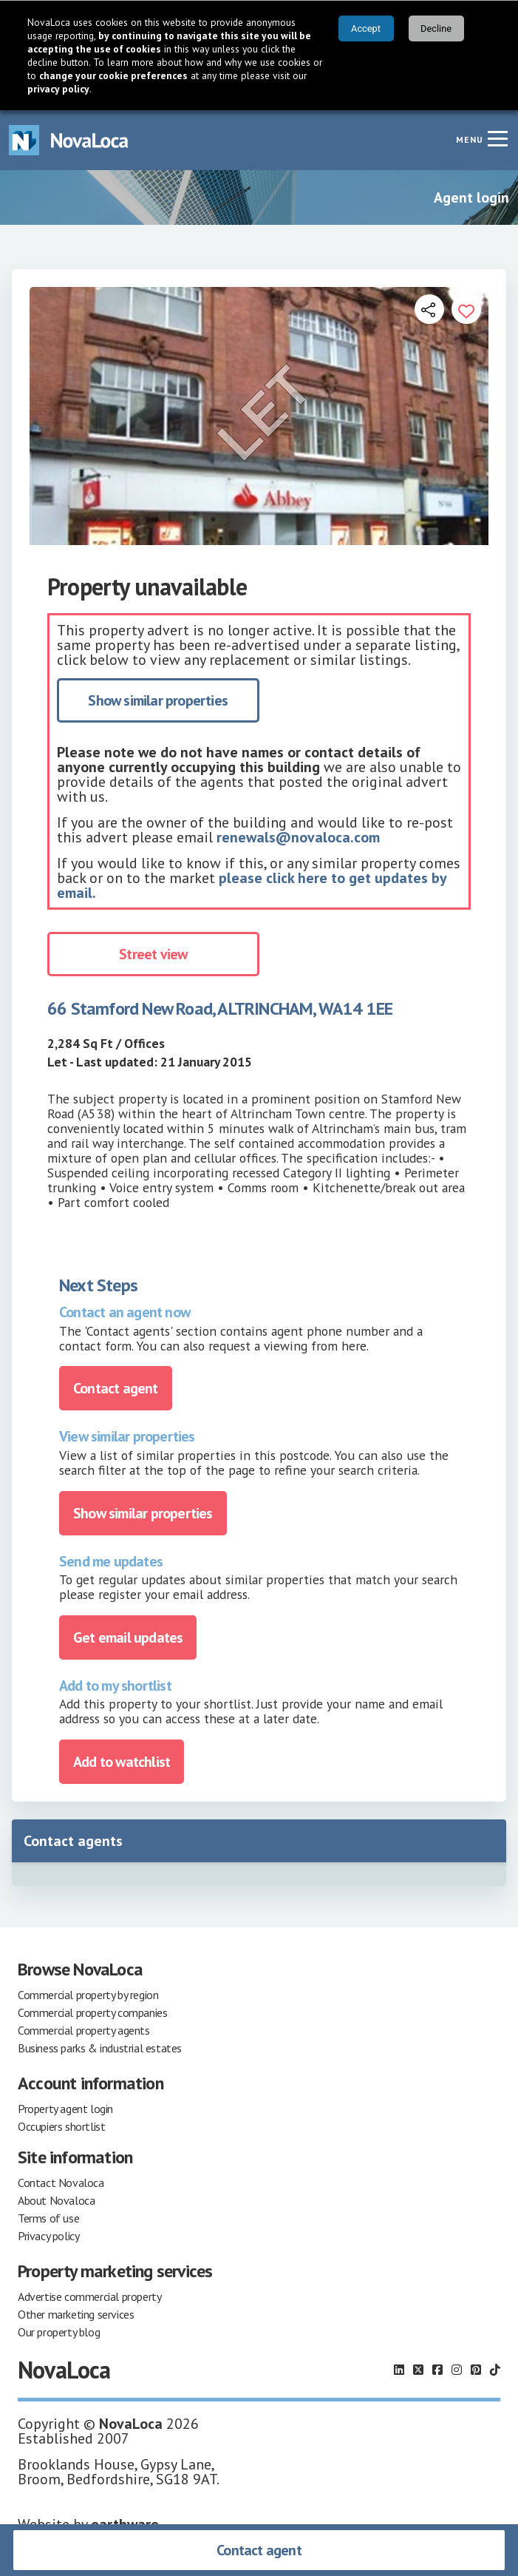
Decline (435, 28)
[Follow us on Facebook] (437, 2369)
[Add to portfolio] (466, 309)
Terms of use (48, 2218)
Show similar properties (158, 700)
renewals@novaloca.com (298, 837)
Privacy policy (48, 2235)
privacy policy (58, 88)
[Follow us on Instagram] (456, 2369)
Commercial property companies (92, 2012)
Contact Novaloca (61, 2182)
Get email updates (128, 1637)
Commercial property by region (88, 1994)
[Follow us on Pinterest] (476, 2369)
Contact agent (259, 2550)
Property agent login (65, 2108)
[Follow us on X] (418, 2369)
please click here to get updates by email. (251, 885)
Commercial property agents (84, 2030)
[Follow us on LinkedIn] (399, 2369)
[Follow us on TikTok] (495, 2369)
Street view (153, 954)
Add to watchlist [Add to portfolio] (121, 1761)
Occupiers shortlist (61, 2126)
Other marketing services (76, 2314)
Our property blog (59, 2332)
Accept (366, 28)
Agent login (471, 197)
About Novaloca (56, 2200)
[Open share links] (429, 309)
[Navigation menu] (497, 138)
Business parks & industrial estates (100, 2048)
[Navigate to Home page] (69, 140)
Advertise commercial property (89, 2296)
